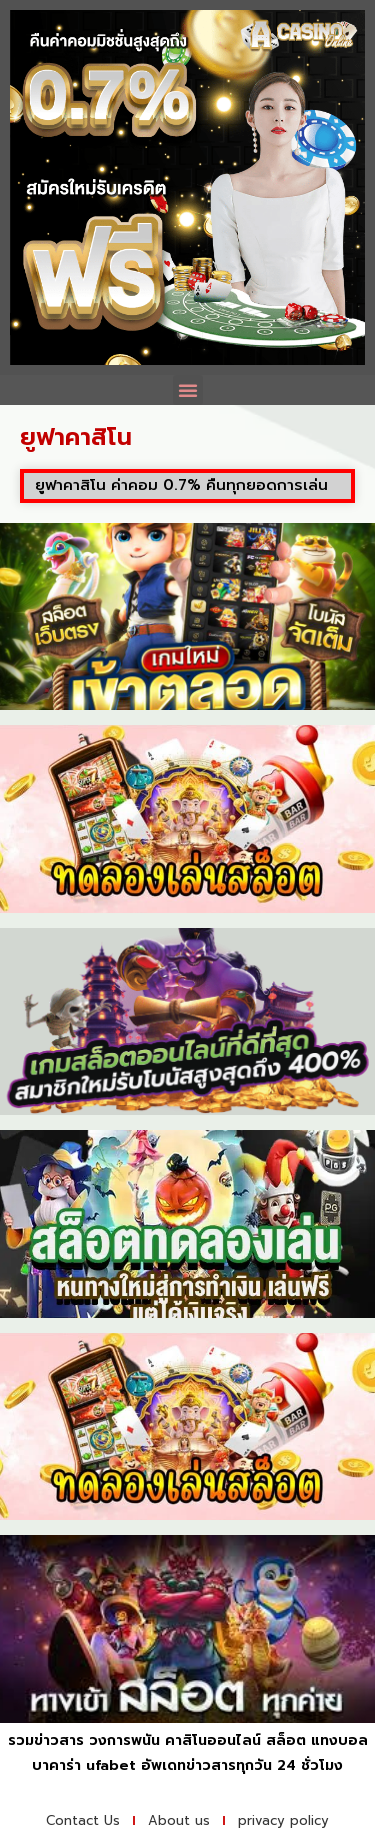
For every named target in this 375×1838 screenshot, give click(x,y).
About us (179, 1820)
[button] (188, 390)
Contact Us (83, 1820)
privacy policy (283, 1820)
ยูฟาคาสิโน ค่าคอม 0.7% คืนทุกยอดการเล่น (181, 485)
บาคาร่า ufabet (84, 1765)
